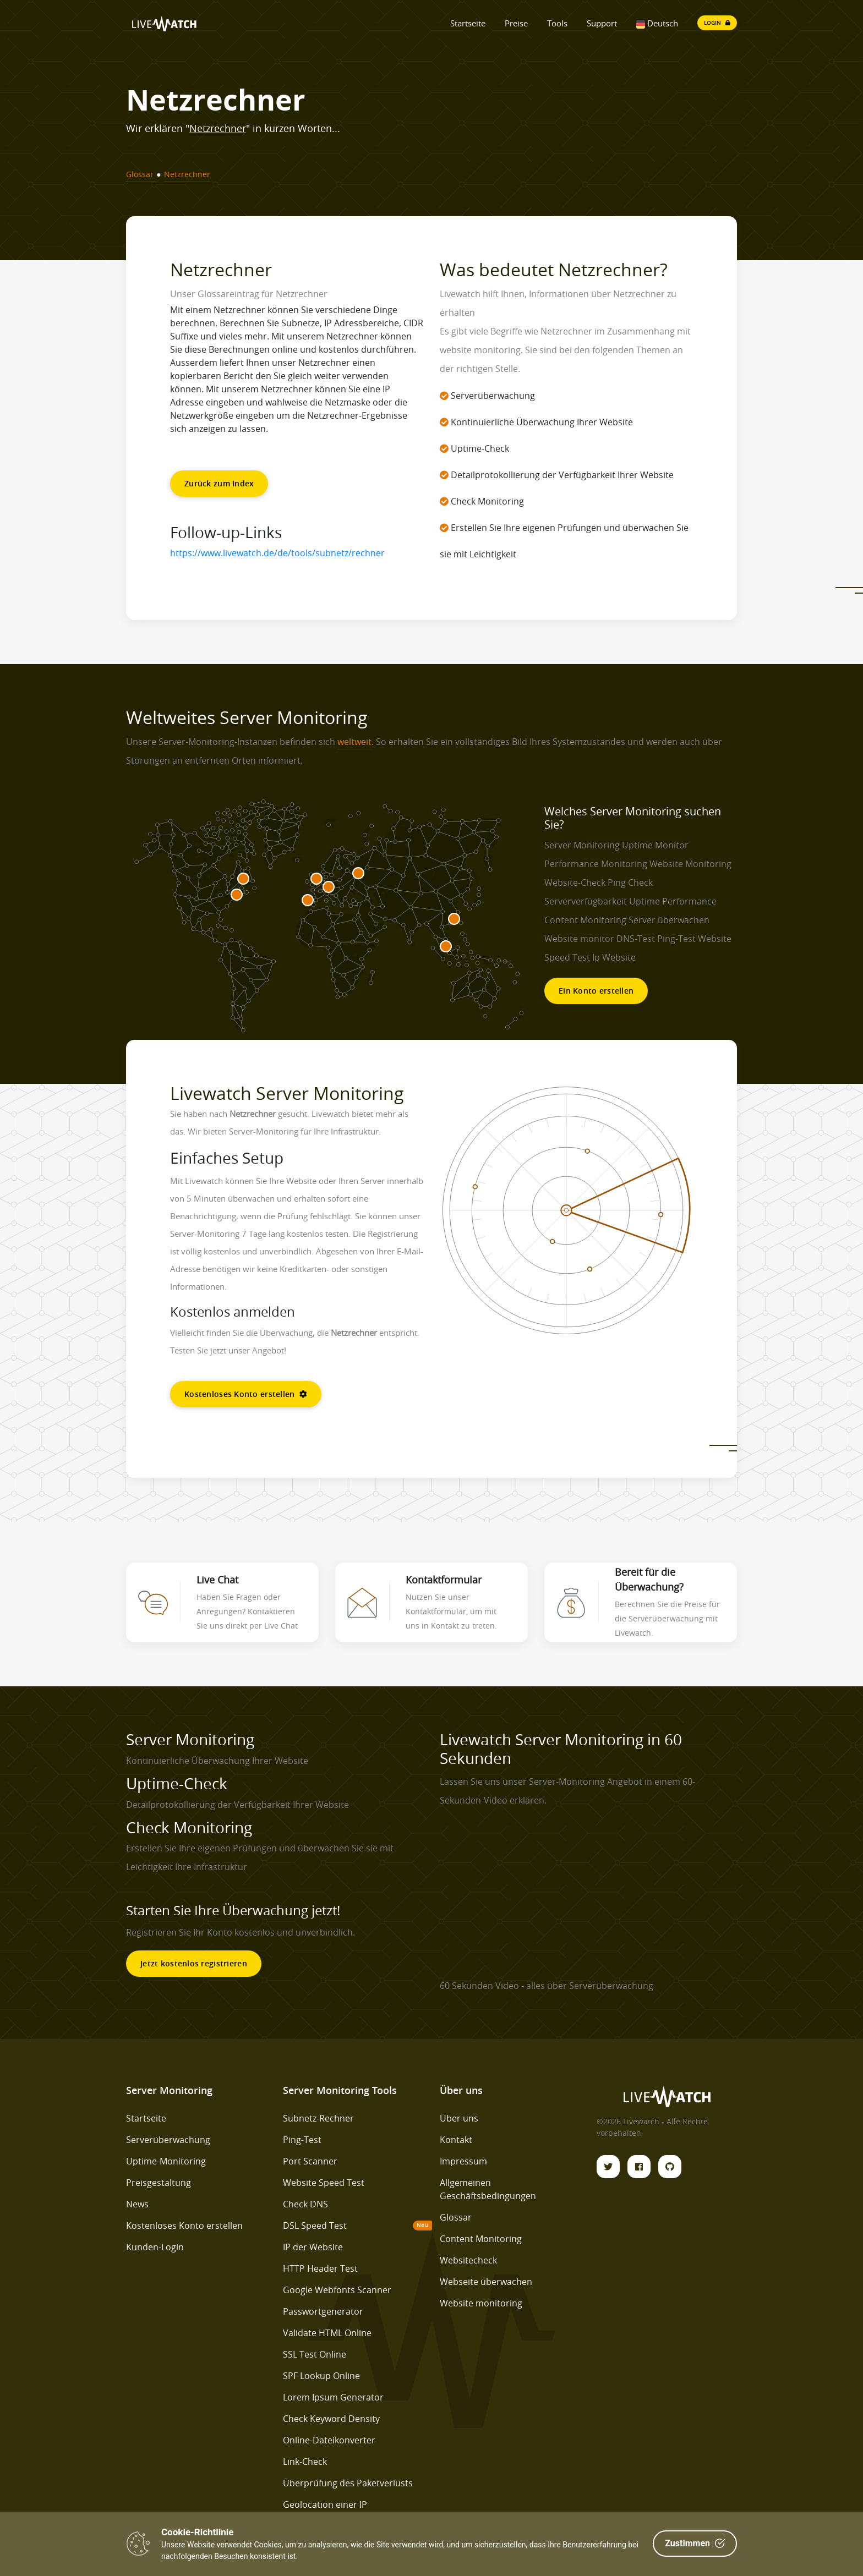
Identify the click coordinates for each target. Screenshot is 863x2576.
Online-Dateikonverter (329, 2440)
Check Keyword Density (331, 2419)
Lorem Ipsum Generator (333, 2397)
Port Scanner (310, 2161)
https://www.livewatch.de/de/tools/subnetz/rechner (277, 553)
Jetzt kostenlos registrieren (193, 1963)
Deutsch (657, 23)
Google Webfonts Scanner (337, 2290)
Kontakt (456, 2140)
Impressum (463, 2161)
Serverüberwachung (168, 2140)
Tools (557, 23)
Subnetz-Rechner (318, 2118)
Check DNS (305, 2204)
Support (602, 23)
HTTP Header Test (320, 2268)
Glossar (456, 2217)
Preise (516, 23)
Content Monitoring (481, 2239)
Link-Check (305, 2462)
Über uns (459, 2118)
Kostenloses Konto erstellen (245, 1394)
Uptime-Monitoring (166, 2161)
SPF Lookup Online (321, 2376)
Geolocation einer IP (325, 2504)
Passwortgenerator (323, 2311)
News (137, 2204)
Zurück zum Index (219, 483)
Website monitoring (481, 2303)
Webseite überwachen (486, 2282)
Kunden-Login (155, 2247)
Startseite (467, 23)
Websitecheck (468, 2260)
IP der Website (313, 2247)
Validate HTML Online (327, 2333)
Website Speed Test (323, 2183)
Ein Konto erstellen (596, 990)
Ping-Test (302, 2140)
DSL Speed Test (315, 2225)
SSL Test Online (314, 2354)
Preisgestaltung (158, 2183)
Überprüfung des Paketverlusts (348, 2483)
